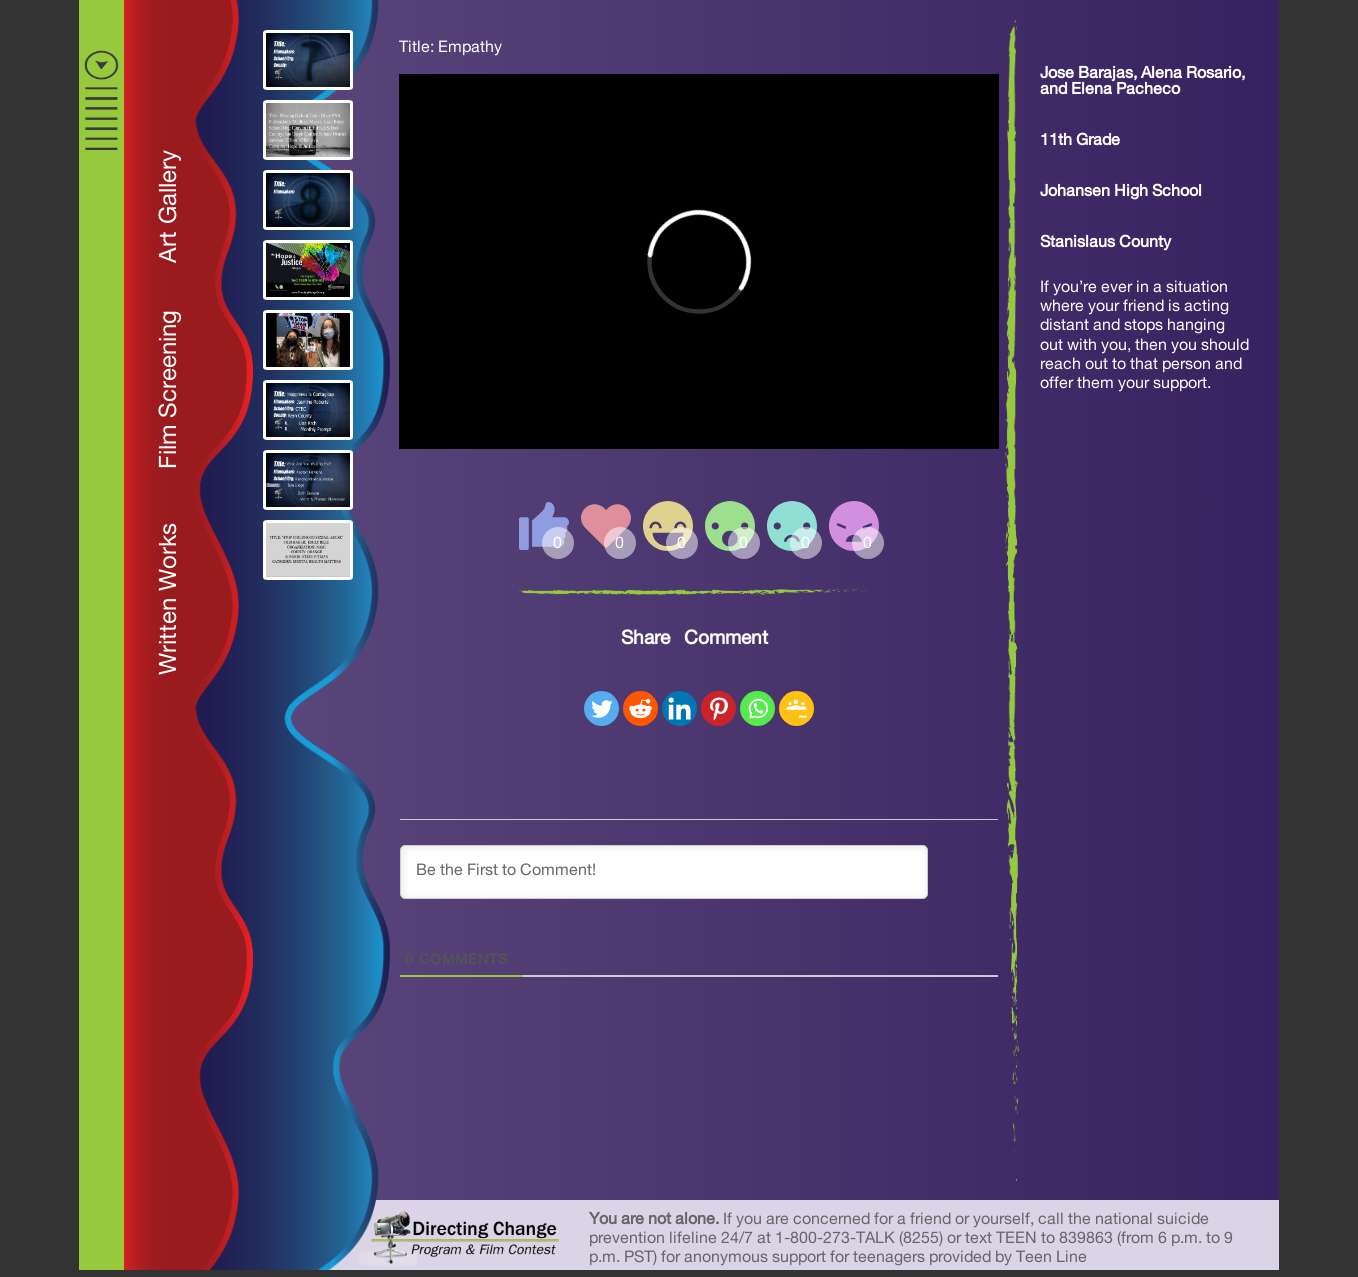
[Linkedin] (679, 708)
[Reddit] (640, 708)
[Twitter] (601, 708)
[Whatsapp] (757, 708)
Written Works (169, 599)
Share (645, 638)
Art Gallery (169, 206)
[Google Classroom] (796, 708)
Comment (726, 638)
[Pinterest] (718, 708)
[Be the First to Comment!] (664, 872)
